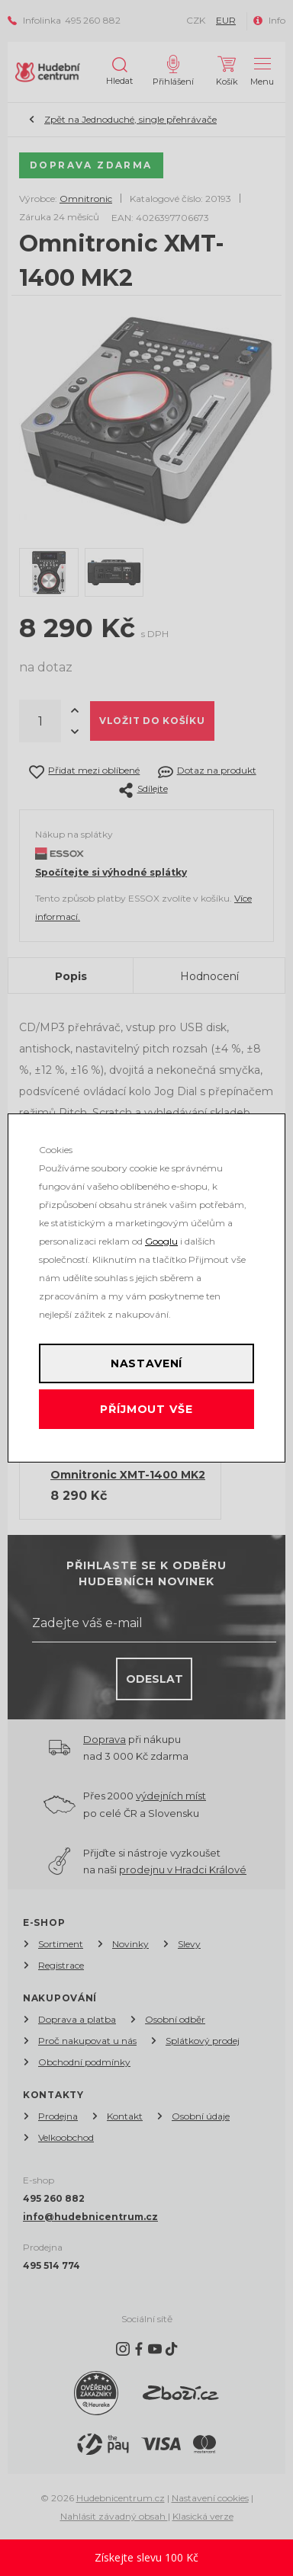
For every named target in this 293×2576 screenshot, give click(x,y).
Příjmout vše (146, 1409)
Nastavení (147, 1363)
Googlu (161, 1241)
